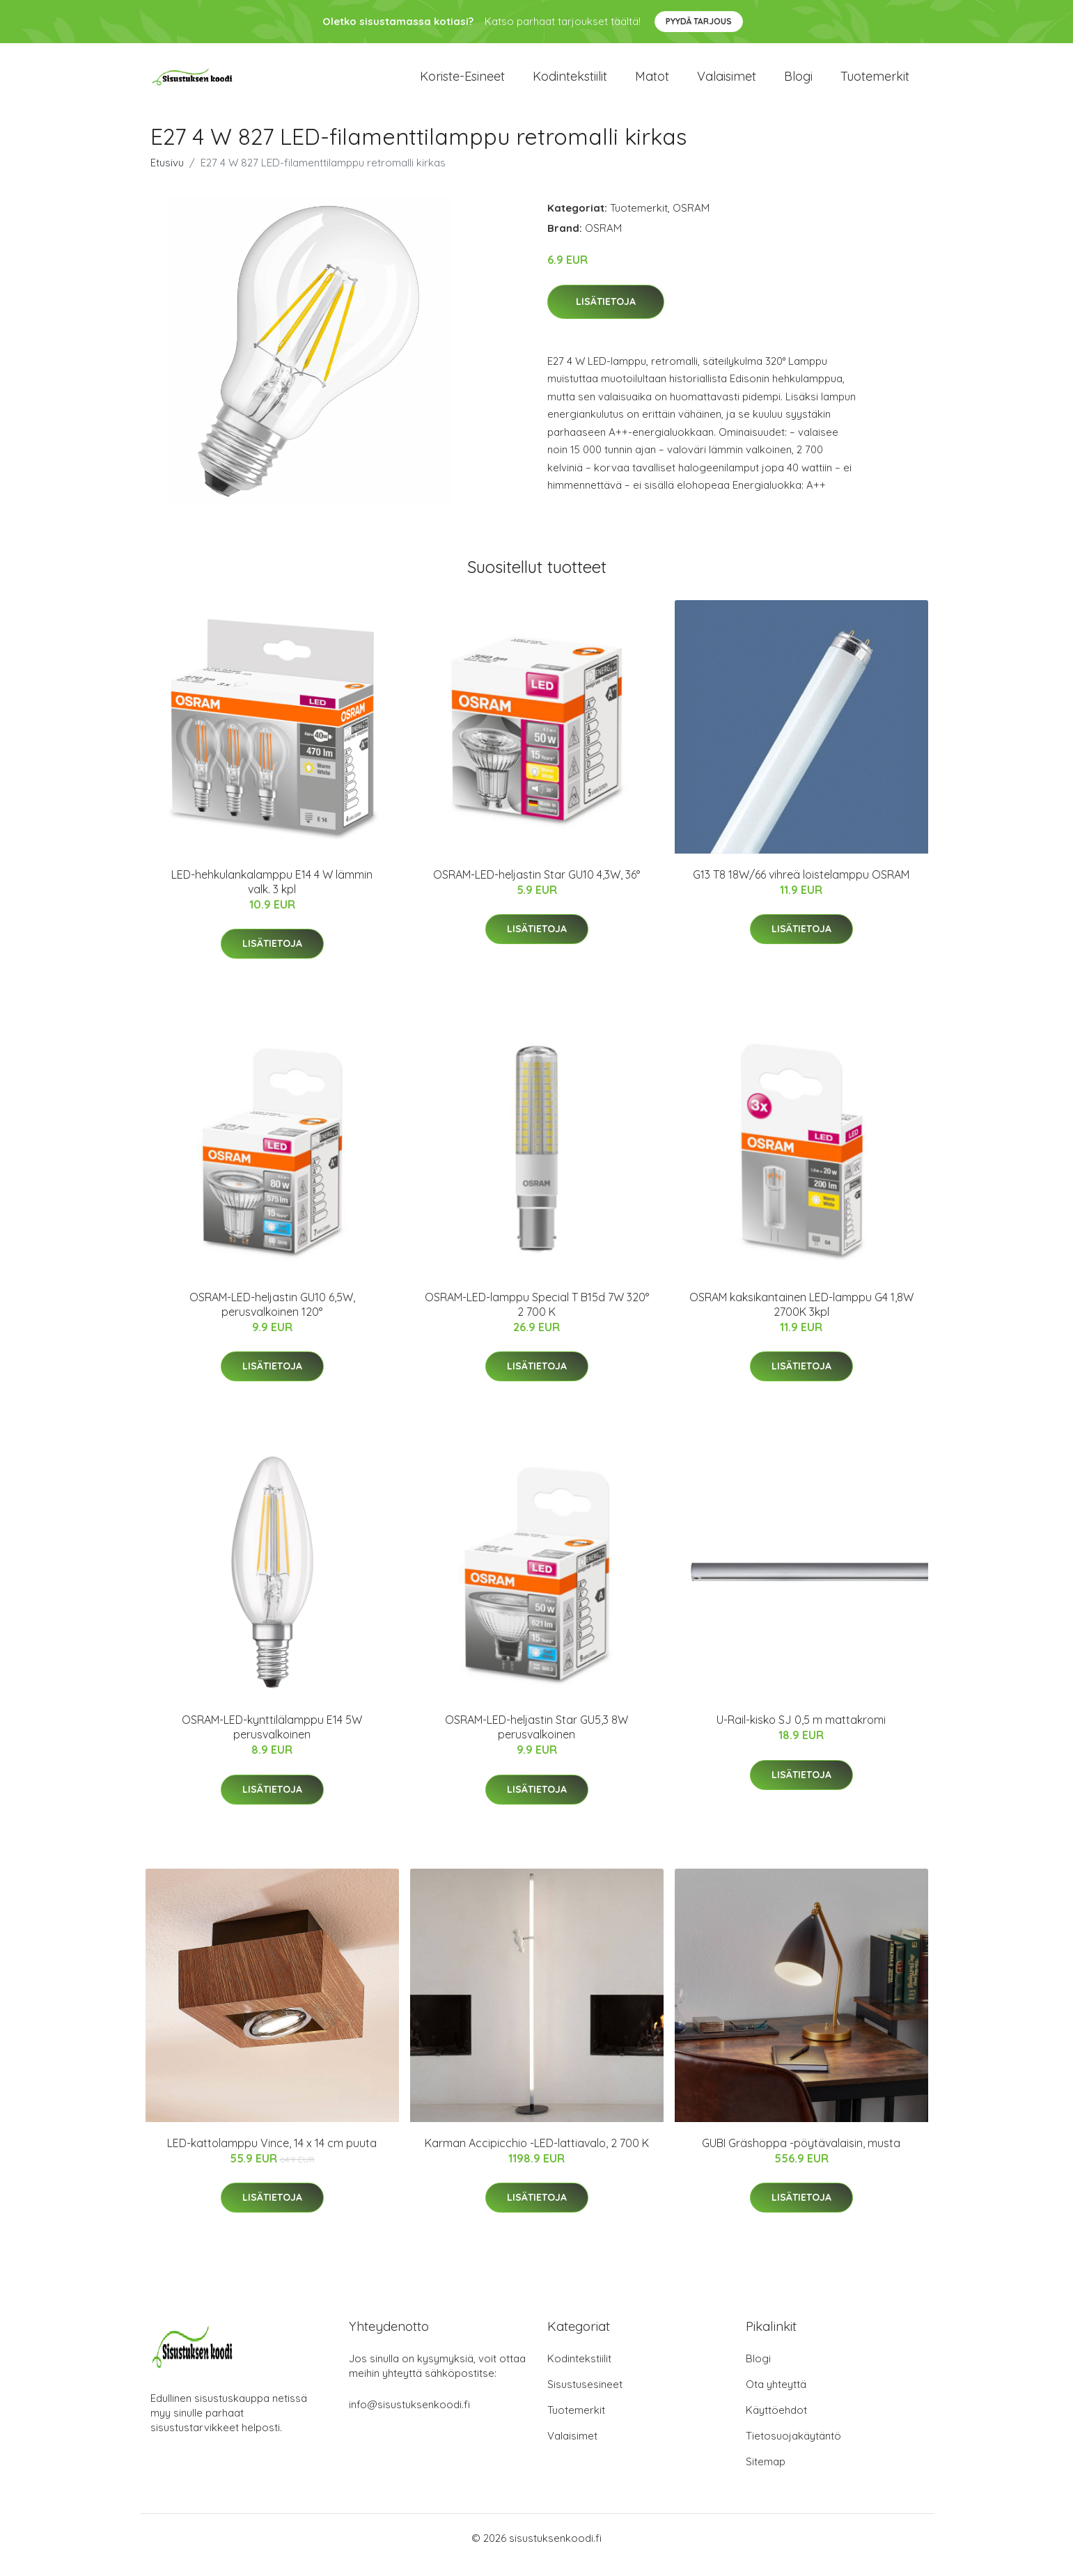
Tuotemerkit (874, 83)
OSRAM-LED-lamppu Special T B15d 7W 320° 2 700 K (537, 1318)
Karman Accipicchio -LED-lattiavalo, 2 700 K (537, 2157)
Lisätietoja (606, 315)
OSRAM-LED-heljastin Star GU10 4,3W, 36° (536, 888)
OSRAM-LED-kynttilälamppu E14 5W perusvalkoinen (272, 1741)
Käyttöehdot (776, 2423)
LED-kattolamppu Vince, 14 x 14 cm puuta (272, 2157)
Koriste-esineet (462, 83)
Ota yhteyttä (776, 2398)
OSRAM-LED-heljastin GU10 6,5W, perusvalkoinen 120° (272, 1318)
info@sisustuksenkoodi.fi (409, 2418)
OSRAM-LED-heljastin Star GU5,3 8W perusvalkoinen (536, 1741)
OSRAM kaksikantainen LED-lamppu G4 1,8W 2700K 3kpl (801, 1318)
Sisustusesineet (584, 2398)
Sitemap (765, 2475)
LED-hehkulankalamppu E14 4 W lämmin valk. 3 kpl (272, 895)
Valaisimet (726, 83)
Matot (652, 83)
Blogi (798, 83)
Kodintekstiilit (570, 83)
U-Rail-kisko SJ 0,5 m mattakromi (801, 1734)
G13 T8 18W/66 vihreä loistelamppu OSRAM (801, 888)
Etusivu (167, 176)
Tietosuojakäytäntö (793, 2449)
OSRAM (691, 221)
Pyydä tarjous (699, 21)
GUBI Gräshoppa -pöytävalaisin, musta (801, 2157)
